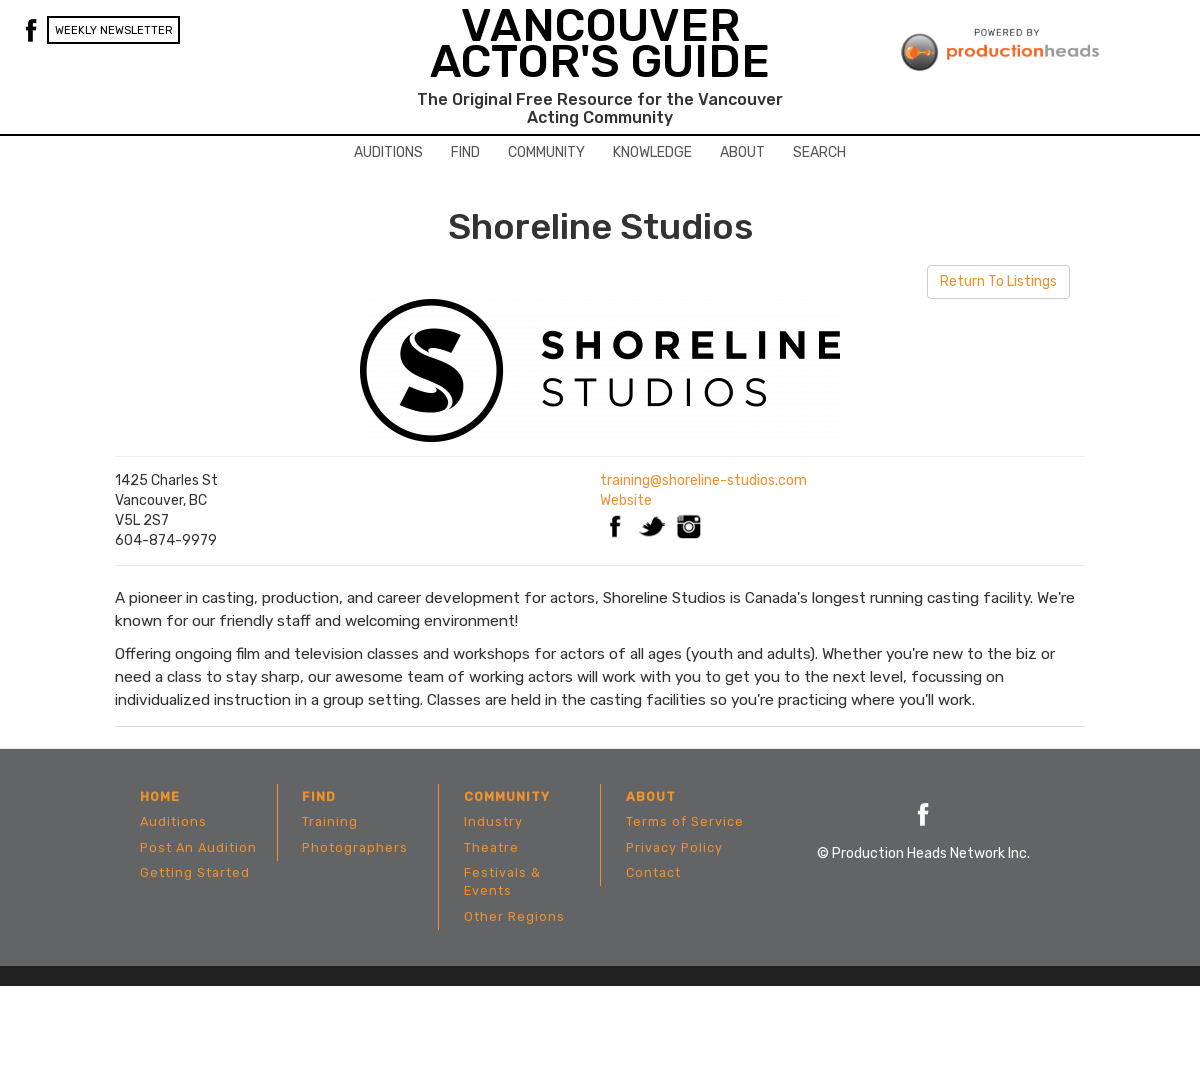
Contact (653, 872)
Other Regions (514, 916)
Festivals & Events (502, 881)
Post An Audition (198, 847)
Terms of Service (685, 821)
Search (819, 152)
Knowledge (652, 152)
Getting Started (195, 872)
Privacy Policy (674, 847)
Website (626, 500)
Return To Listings (998, 281)
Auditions (388, 152)
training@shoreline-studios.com (703, 480)
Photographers (355, 847)
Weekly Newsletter (114, 30)
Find (465, 152)
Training (330, 821)
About (742, 152)
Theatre (491, 847)
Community (546, 152)
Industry (493, 821)
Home (160, 796)
